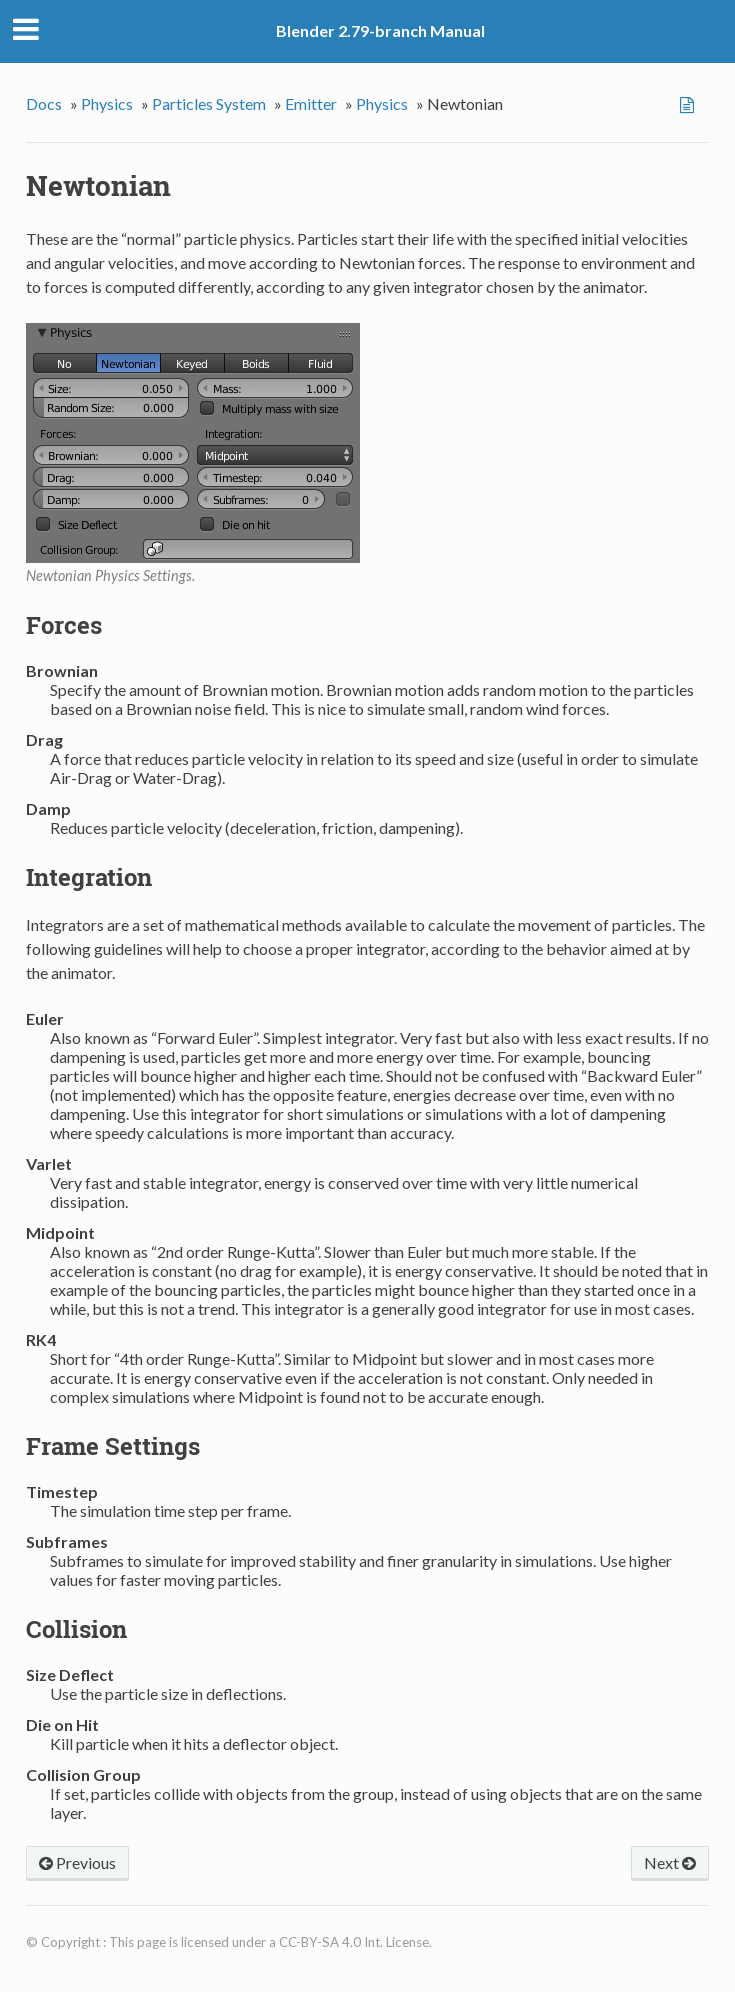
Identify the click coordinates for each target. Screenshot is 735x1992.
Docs (44, 103)
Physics (107, 103)
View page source (689, 105)
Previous (77, 1862)
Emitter (311, 103)
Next (670, 1862)
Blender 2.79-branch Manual (380, 30)
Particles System (209, 103)
